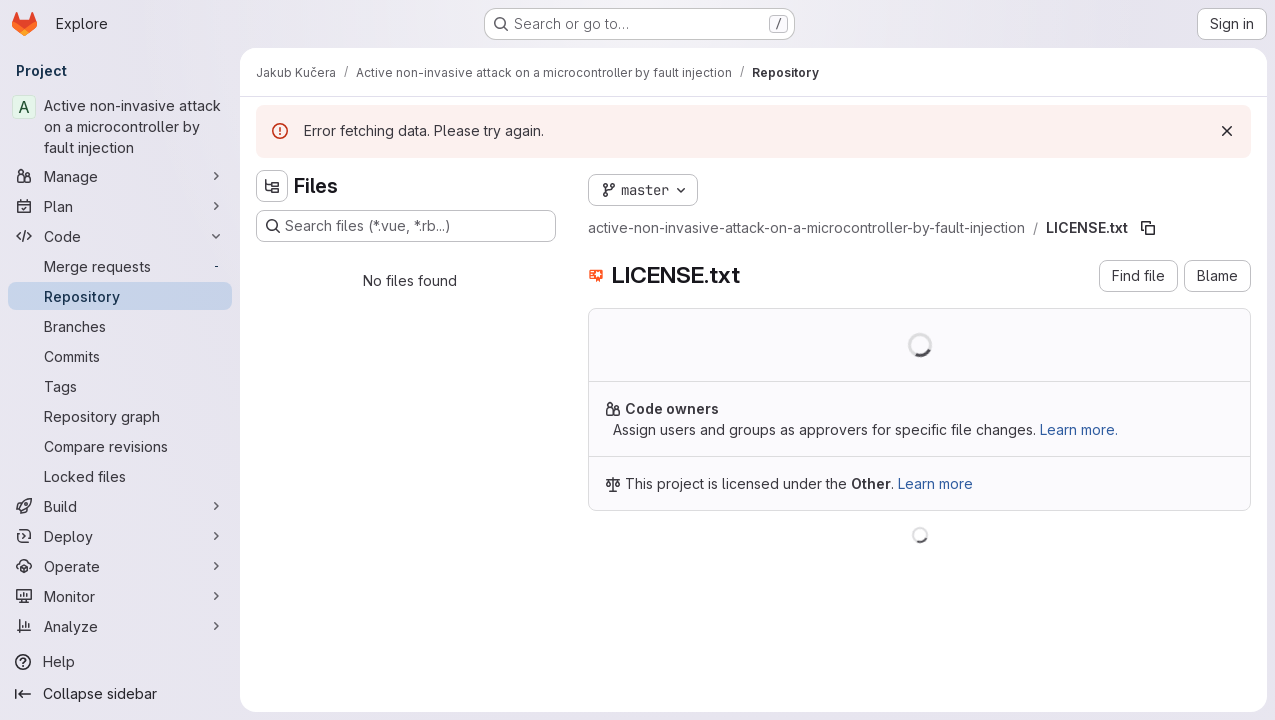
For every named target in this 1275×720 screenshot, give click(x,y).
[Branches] (120, 326)
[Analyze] (120, 626)
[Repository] (120, 296)
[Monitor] (120, 596)
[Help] (120, 662)
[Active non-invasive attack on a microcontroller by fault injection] (120, 126)
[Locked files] (120, 476)
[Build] (120, 506)
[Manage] (120, 176)
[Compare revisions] (120, 446)
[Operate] (120, 566)
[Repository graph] (120, 416)
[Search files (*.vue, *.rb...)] (406, 226)
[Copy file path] (1148, 228)
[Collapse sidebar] (120, 694)
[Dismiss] (1227, 131)
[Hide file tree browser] (272, 186)
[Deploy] (120, 536)
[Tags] (120, 386)
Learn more (935, 483)
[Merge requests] (120, 266)
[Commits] (120, 356)
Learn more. (1079, 429)
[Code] (120, 236)
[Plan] (120, 206)
